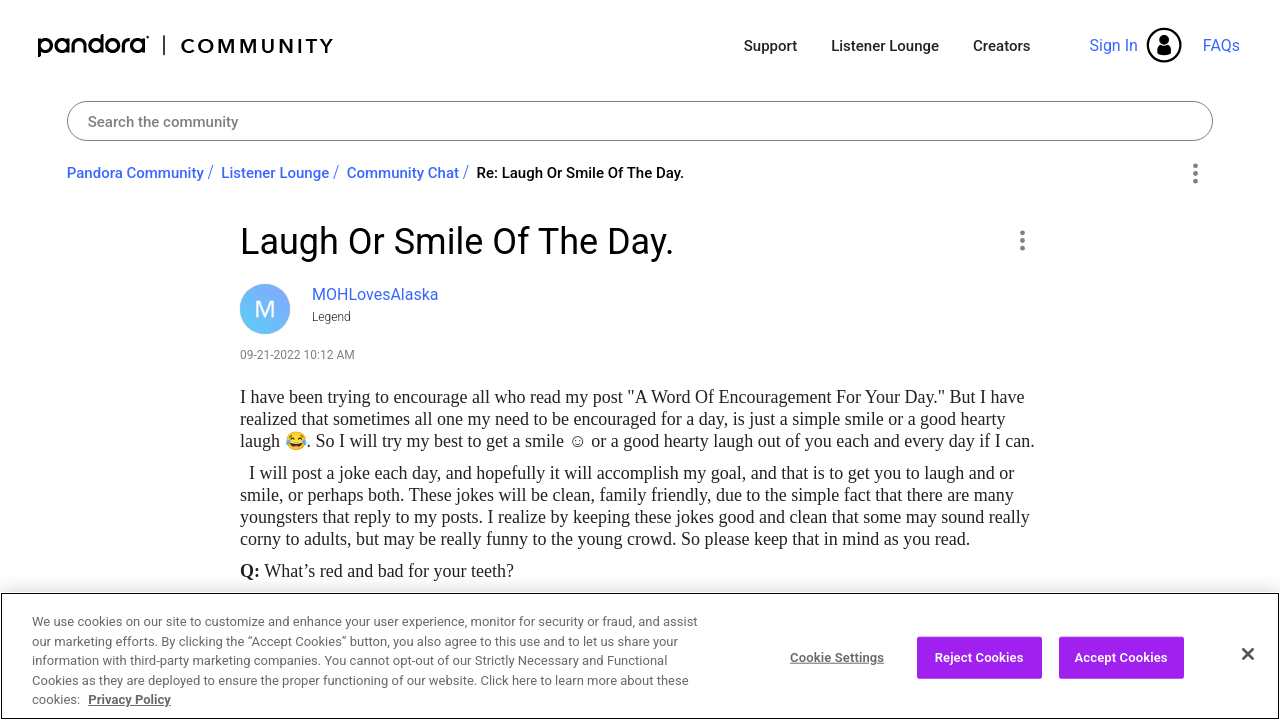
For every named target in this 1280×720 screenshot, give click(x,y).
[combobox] (640, 121)
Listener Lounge (885, 46)
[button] (1021, 240)
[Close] (1248, 654)
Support (770, 46)
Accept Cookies (1121, 657)
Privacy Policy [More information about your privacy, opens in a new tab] (129, 699)
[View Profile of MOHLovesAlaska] (375, 294)
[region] (640, 656)
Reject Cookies (979, 657)
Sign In (1113, 45)
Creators (1001, 46)
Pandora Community (186, 45)
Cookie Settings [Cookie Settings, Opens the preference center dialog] (837, 657)
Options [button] (1194, 174)
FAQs (1221, 45)
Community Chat (403, 173)
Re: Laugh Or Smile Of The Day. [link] (580, 173)
